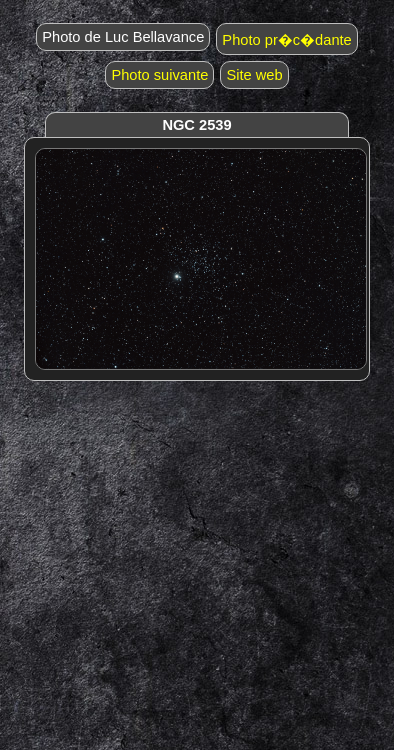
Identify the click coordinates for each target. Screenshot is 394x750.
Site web (254, 75)
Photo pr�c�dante (286, 40)
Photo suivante (159, 75)
